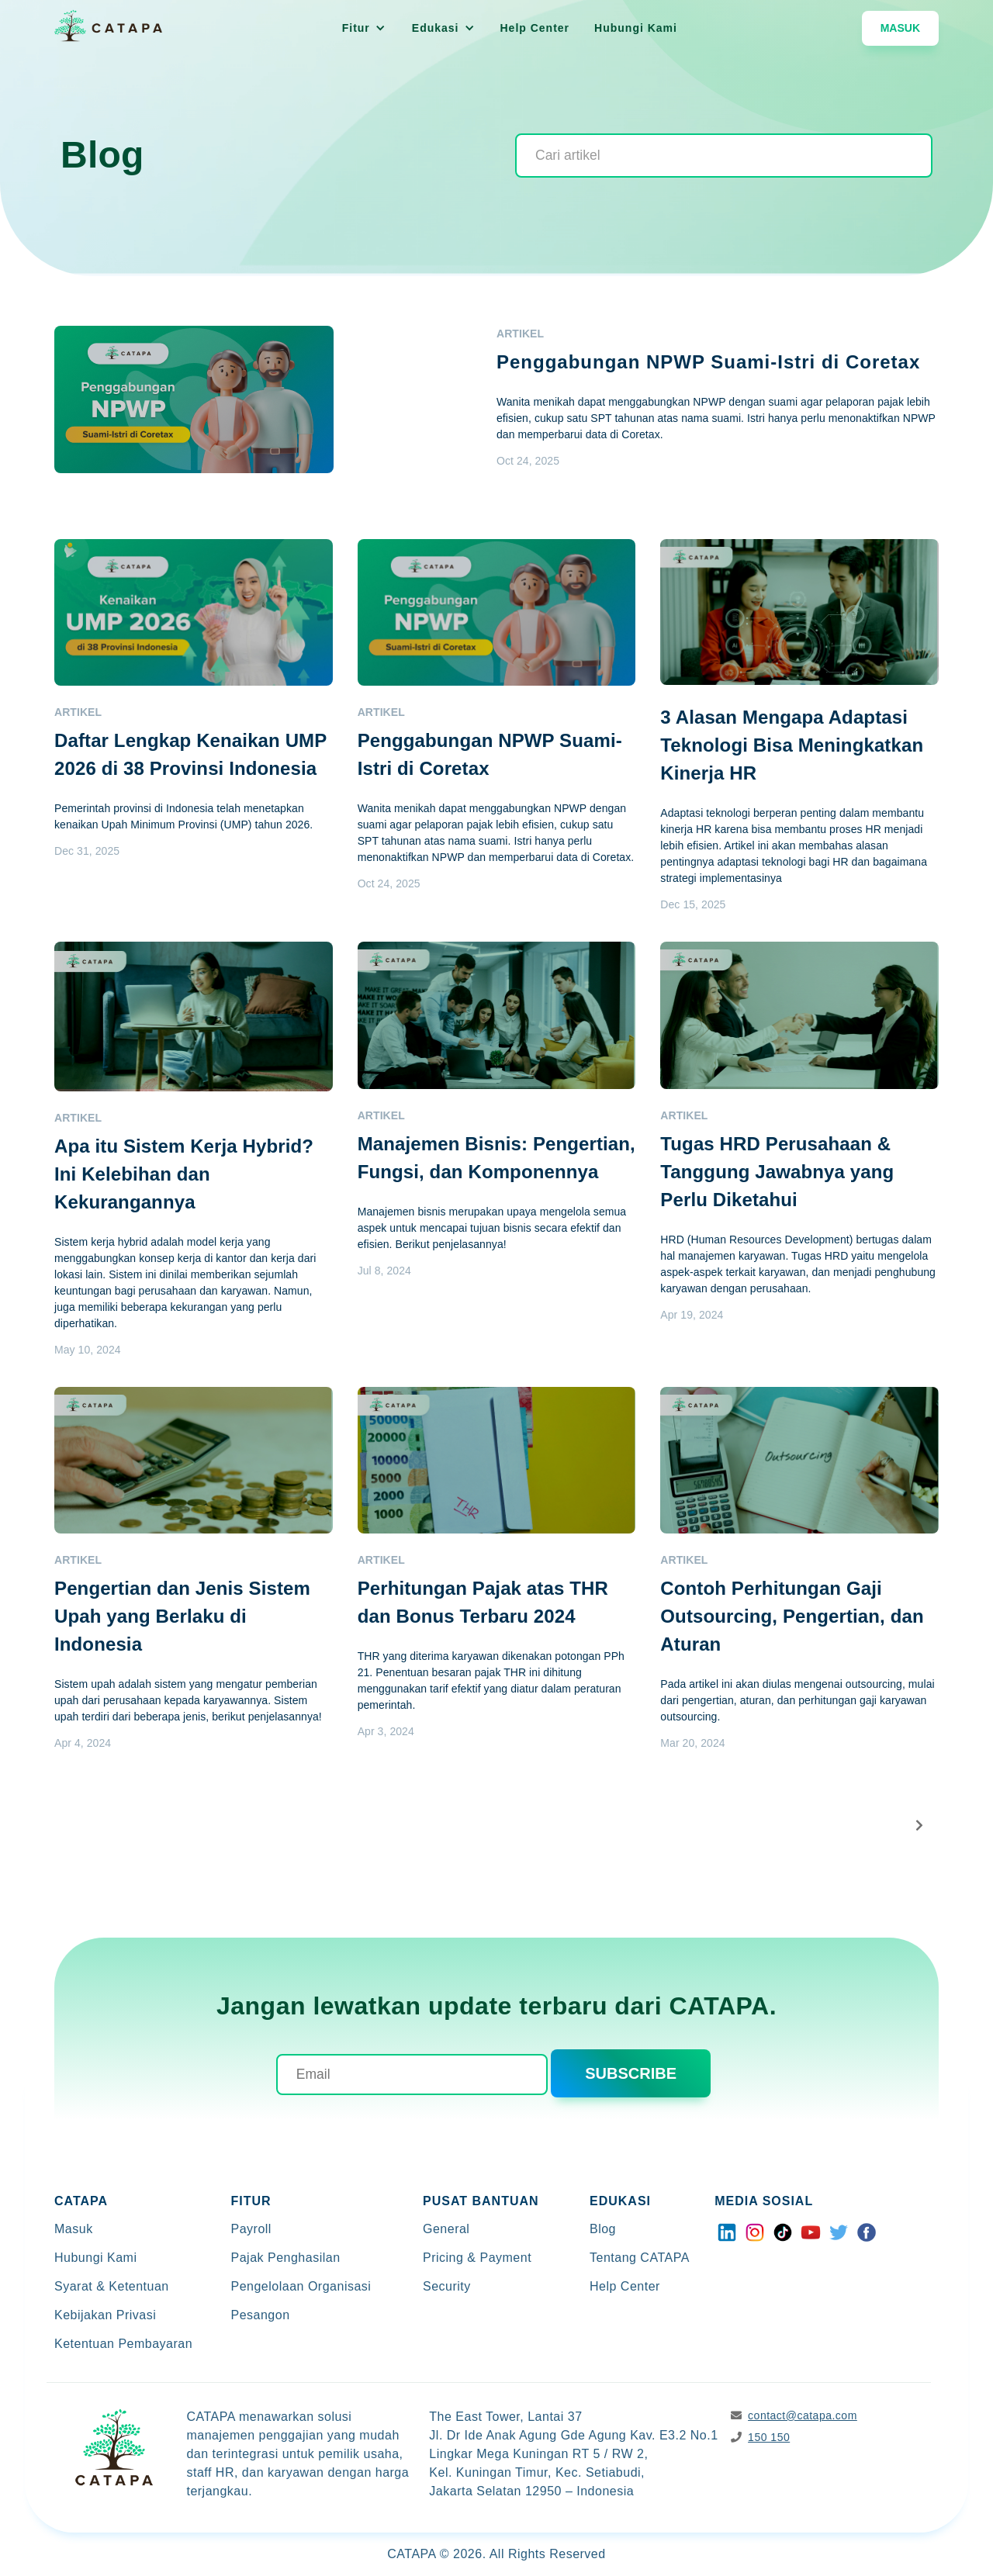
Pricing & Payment (477, 2257)
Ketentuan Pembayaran (123, 2343)
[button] (364, 28)
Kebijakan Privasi (105, 2315)
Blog (603, 2228)
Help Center (535, 28)
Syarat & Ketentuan (111, 2286)
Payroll (251, 2228)
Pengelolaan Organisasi (301, 2286)
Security (447, 2286)
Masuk (900, 28)
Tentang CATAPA (640, 2257)
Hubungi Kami (635, 28)
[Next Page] (920, 1825)
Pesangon (260, 2315)
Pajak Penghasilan (286, 2257)
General (446, 2228)
